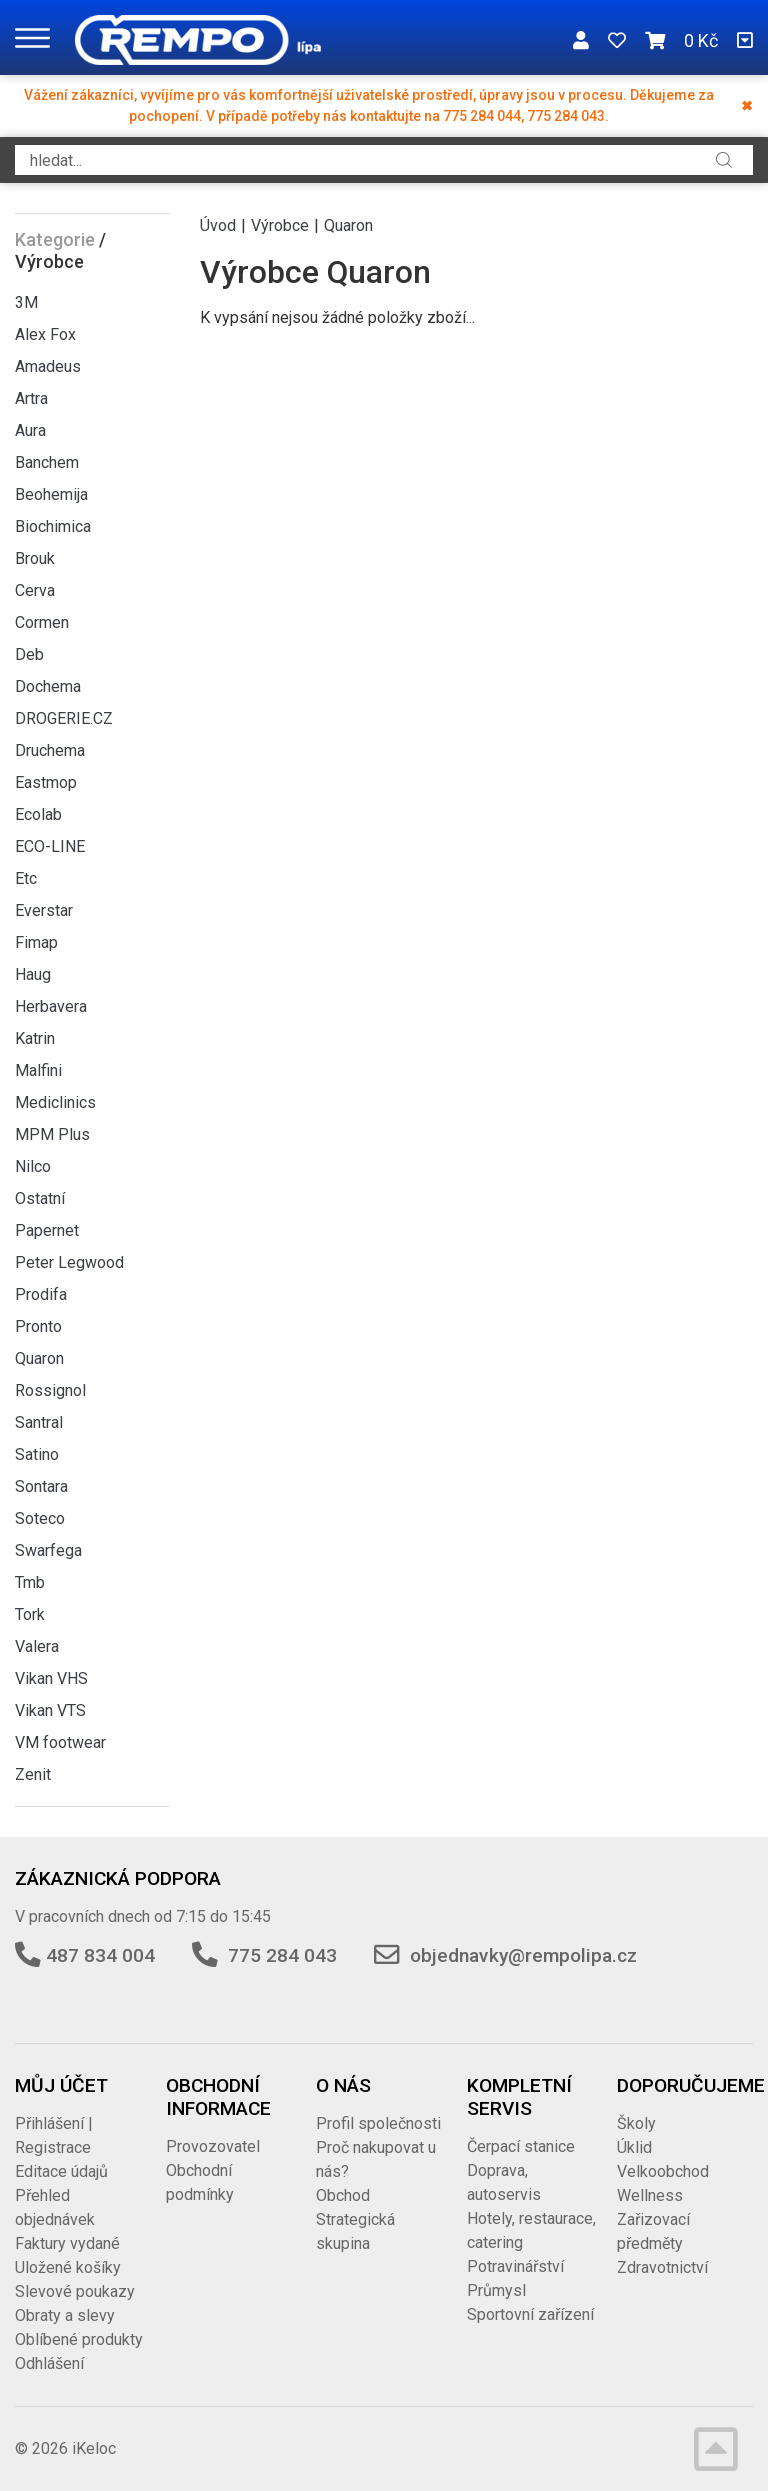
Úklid (634, 2147)
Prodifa (41, 1294)
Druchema (50, 750)
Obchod (343, 2195)
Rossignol (50, 1390)
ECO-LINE (50, 846)
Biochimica (53, 526)
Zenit (33, 1774)
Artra (31, 398)
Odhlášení (49, 2363)
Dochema (48, 686)
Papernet (47, 1230)
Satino (37, 1454)
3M (26, 302)
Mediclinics (55, 1102)
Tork (30, 1614)
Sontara (41, 1486)
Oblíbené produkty (79, 2339)
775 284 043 (282, 1955)
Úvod (218, 225)
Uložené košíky (68, 2267)
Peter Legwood (69, 1262)
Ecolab (38, 814)
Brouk (35, 558)
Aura (30, 430)
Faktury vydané (67, 2243)
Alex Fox (45, 334)
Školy (636, 2123)
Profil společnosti (378, 2123)
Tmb (30, 1582)
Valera (37, 1646)
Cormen (42, 622)
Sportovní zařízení (530, 2314)
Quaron (39, 1358)
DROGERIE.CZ (64, 718)
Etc (26, 878)
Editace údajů (61, 2171)
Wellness (650, 2195)
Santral (39, 1422)
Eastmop (46, 782)
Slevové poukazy (75, 2291)
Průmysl (496, 2290)
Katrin (35, 1038)
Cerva (35, 590)
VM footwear (60, 1742)
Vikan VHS (51, 1678)
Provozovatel (213, 2146)
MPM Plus (52, 1134)
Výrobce (280, 225)
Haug (33, 974)
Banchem (47, 462)
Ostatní (40, 1198)
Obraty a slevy (65, 2315)
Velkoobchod (663, 2171)
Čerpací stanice (521, 2146)
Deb (29, 654)
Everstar (44, 910)
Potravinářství (515, 2266)
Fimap (36, 942)
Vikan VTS (50, 1710)
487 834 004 (100, 1955)
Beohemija (51, 494)
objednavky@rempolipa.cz (523, 1955)
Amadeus (48, 366)
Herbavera (51, 1006)
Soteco (40, 1518)
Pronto (38, 1326)
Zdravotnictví (662, 2267)
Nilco (33, 1166)
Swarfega (48, 1550)
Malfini (38, 1070)
